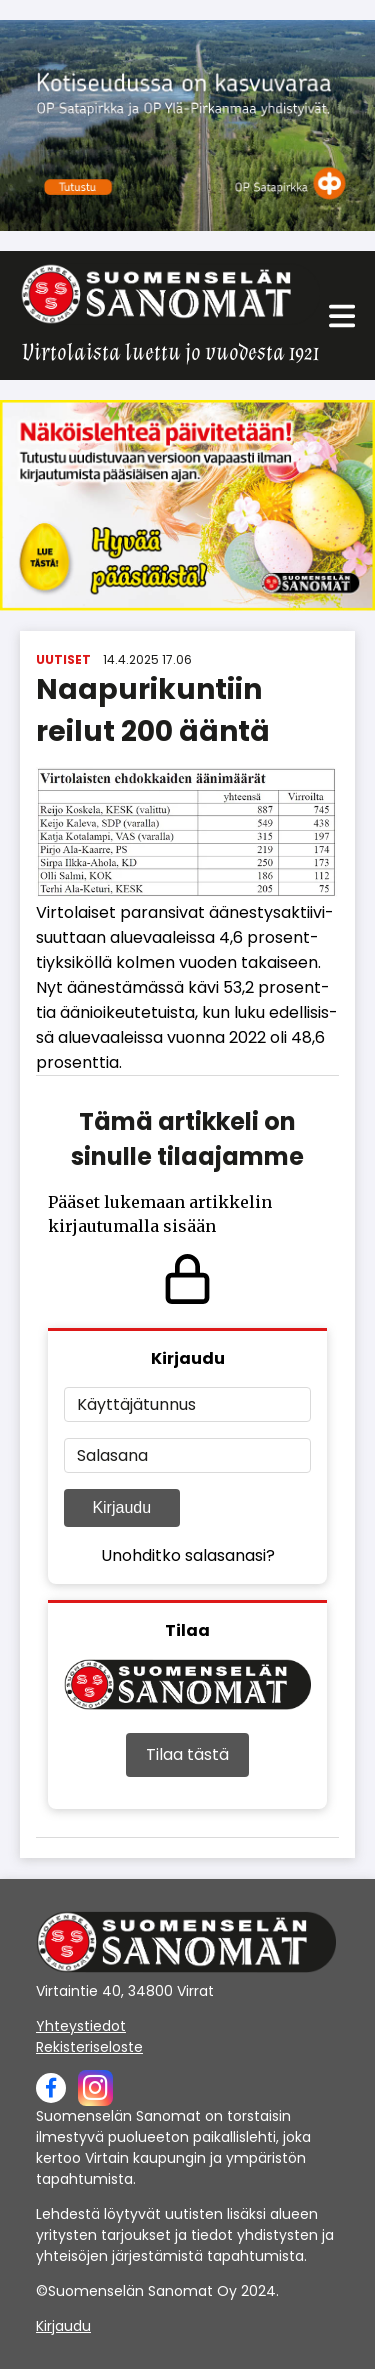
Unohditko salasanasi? (188, 1555)
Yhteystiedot (81, 2026)
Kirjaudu (121, 1507)
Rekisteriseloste (89, 2047)
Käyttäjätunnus (136, 1404)
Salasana (112, 1455)
